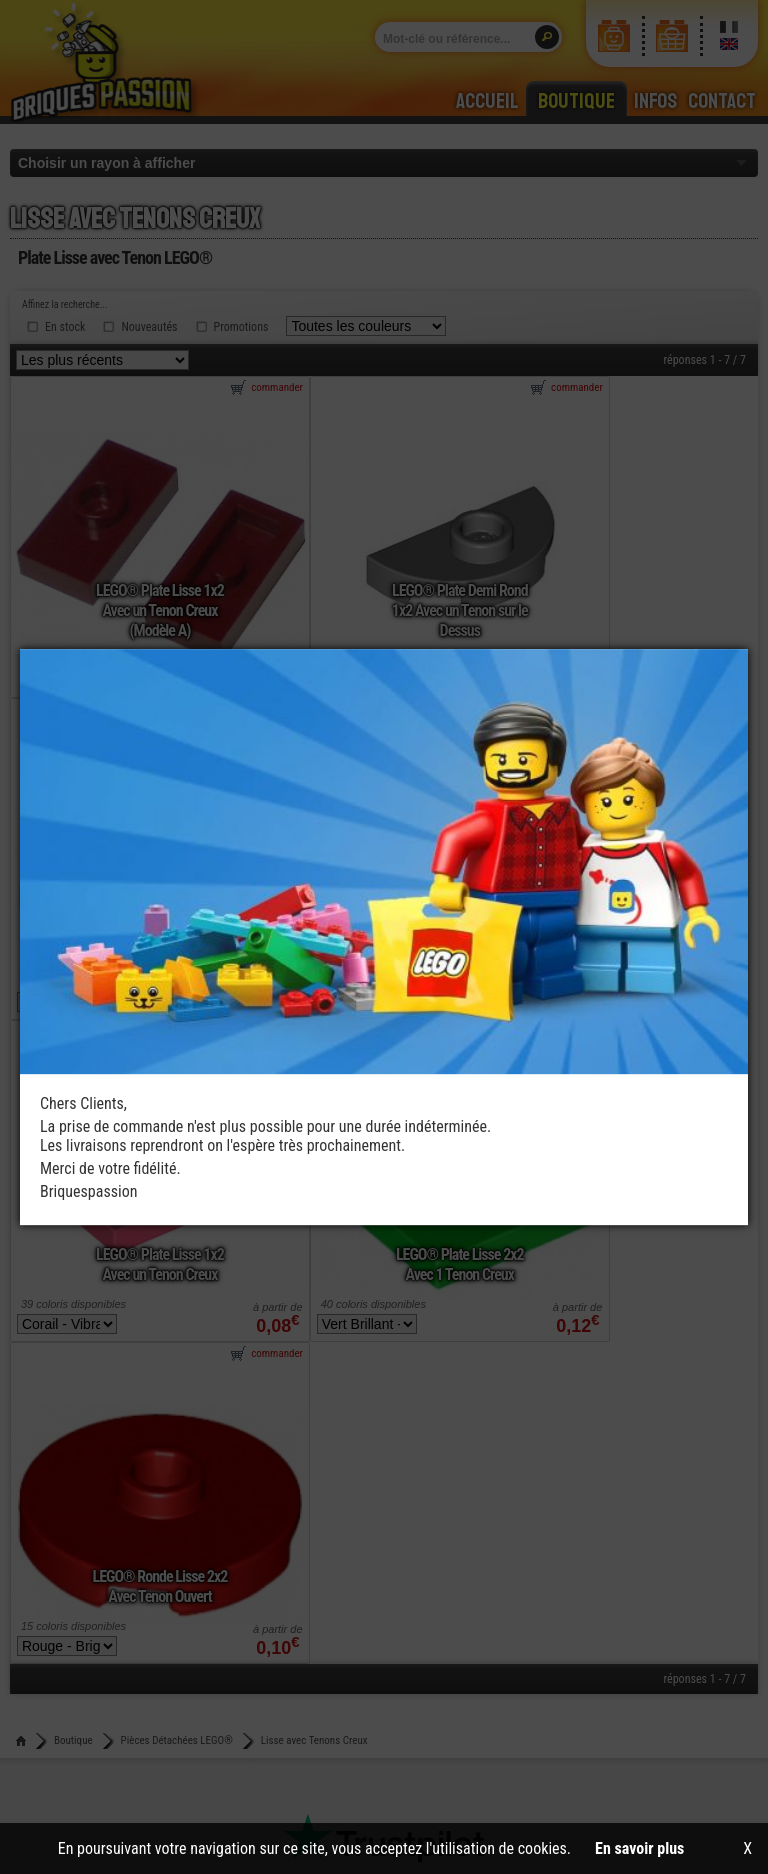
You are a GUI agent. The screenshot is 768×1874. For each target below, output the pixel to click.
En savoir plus (639, 1848)
